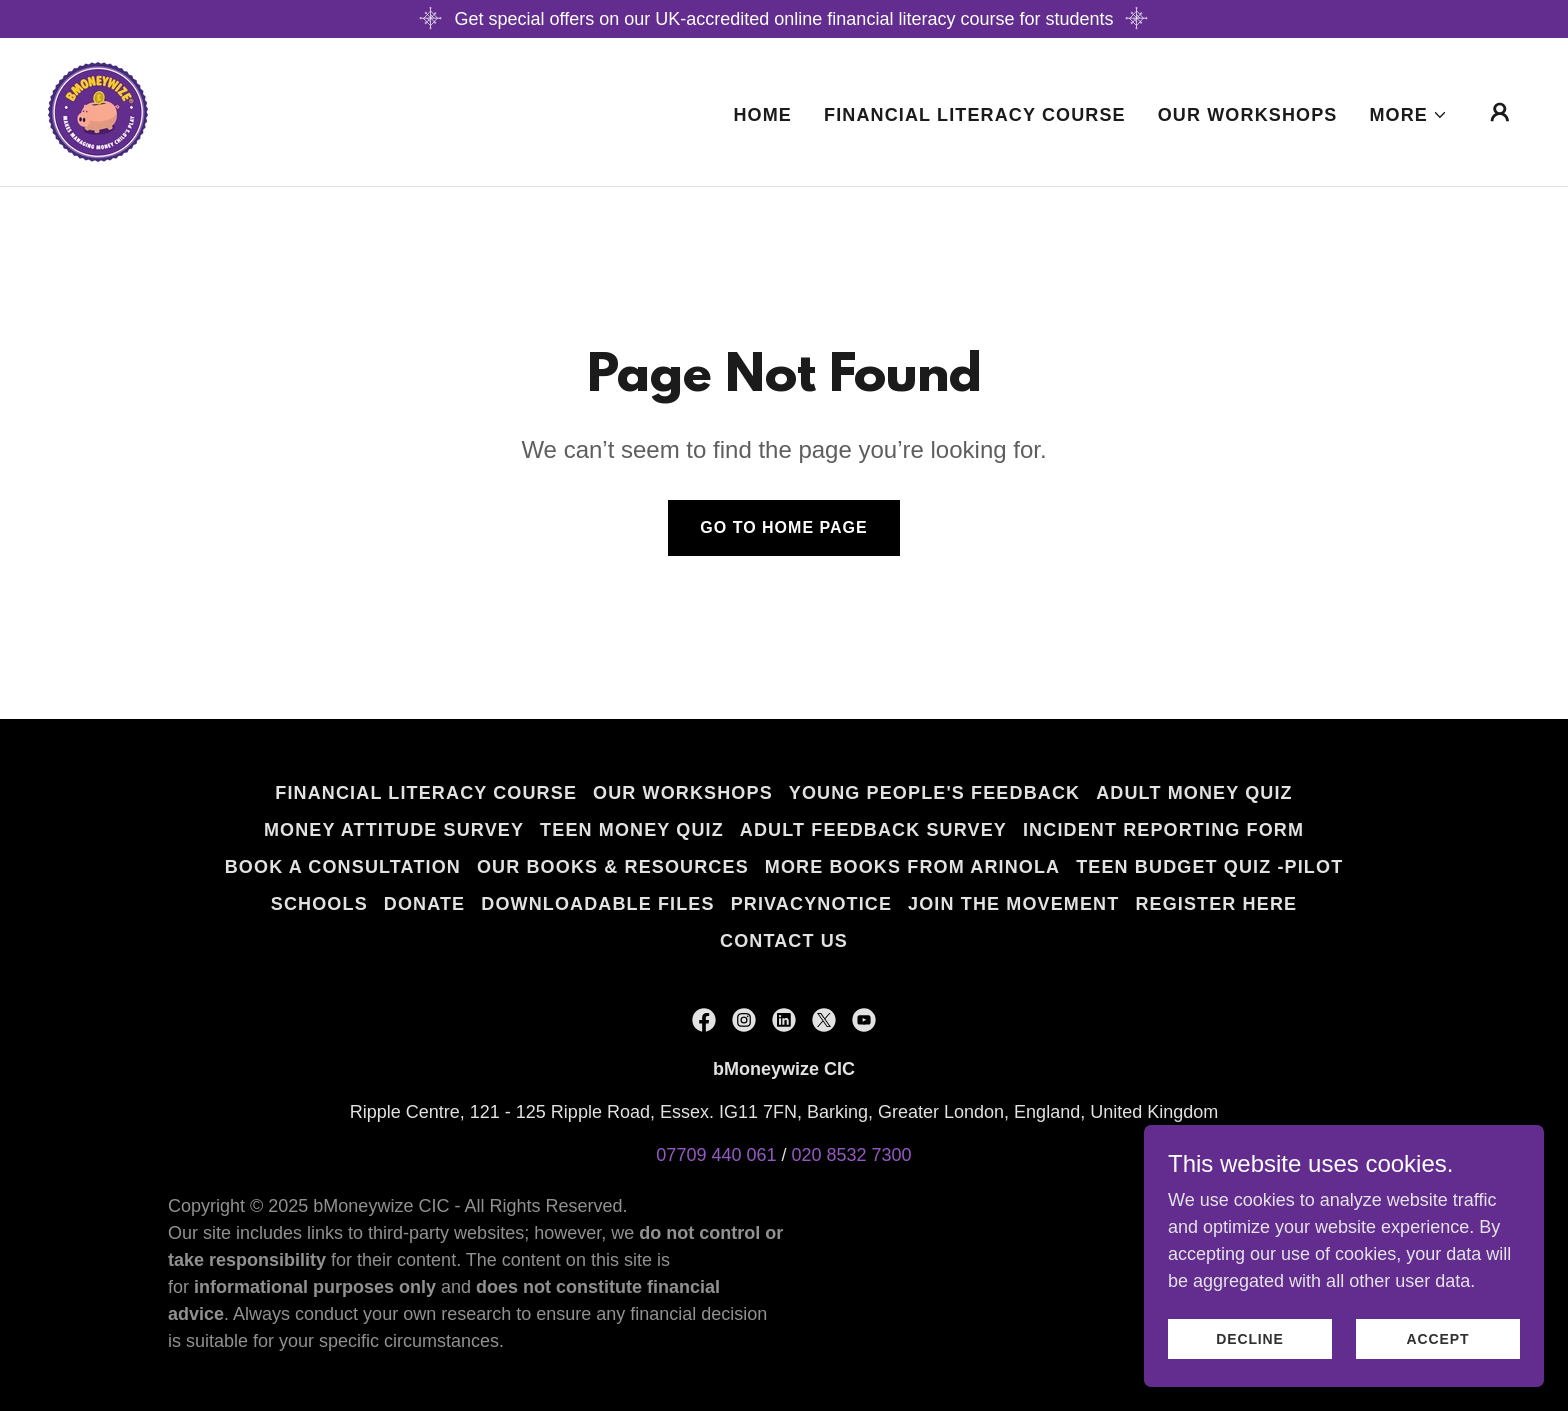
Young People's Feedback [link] (934, 793)
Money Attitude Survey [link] (394, 830)
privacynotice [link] (811, 904)
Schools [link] (319, 904)
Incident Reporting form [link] (1163, 830)
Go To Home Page (783, 527)
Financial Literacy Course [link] (975, 115)
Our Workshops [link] (1248, 115)
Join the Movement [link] (1013, 904)
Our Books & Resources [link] (613, 867)
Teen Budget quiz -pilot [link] (1209, 867)
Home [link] (762, 115)
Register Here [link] (1216, 904)
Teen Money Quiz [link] (632, 830)
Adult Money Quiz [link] (1194, 793)
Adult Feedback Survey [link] (873, 830)
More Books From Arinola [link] (912, 867)
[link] (98, 111)
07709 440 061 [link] (716, 1155)
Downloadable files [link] (597, 904)
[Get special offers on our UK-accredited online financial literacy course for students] (784, 19)
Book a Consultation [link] (343, 867)
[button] (1408, 115)
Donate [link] (424, 904)
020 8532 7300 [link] (852, 1155)
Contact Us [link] (784, 941)
